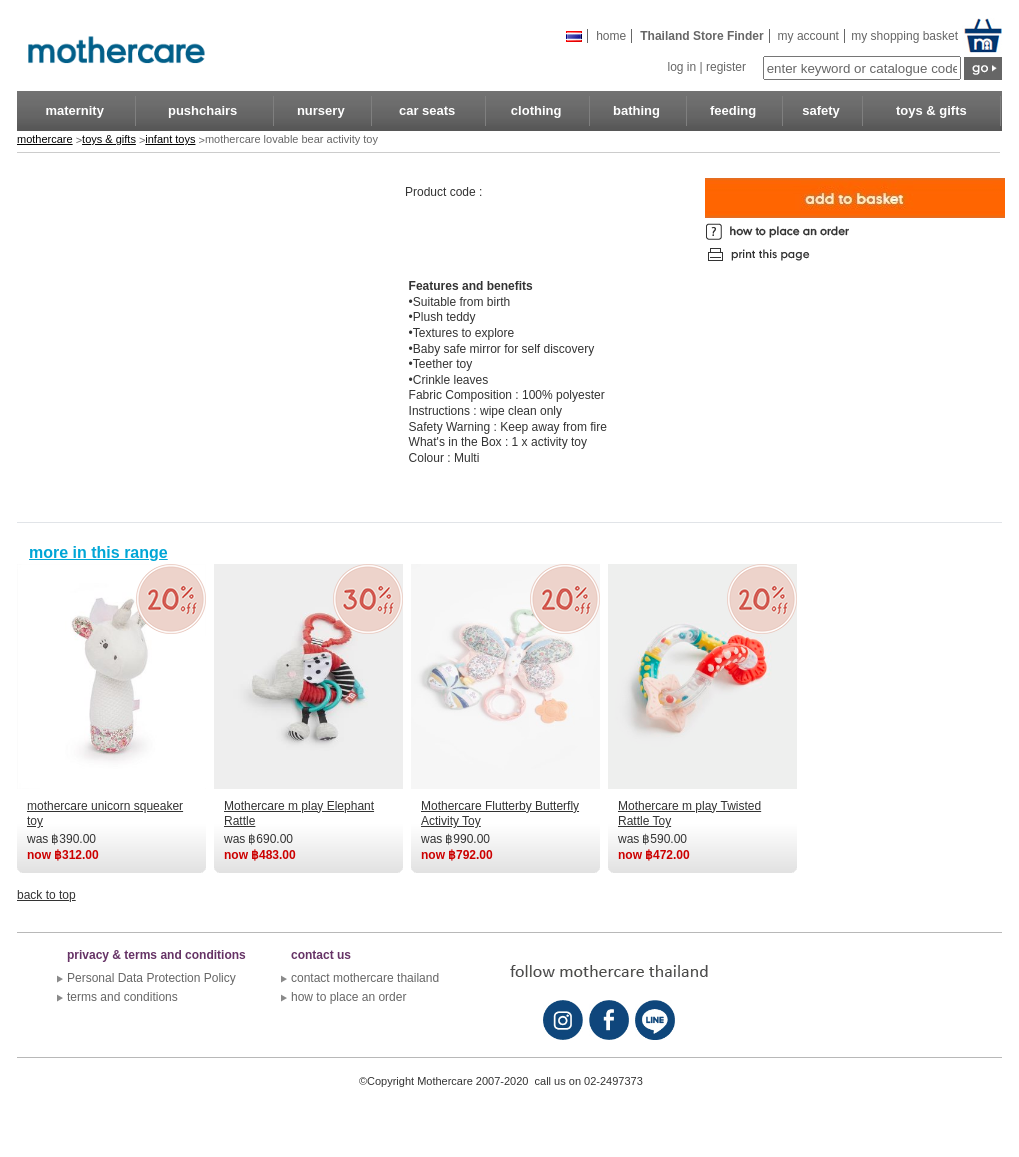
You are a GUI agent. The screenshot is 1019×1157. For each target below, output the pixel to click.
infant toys (170, 139)
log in (681, 67)
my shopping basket (903, 36)
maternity (74, 110)
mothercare (45, 139)
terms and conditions (122, 997)
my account (808, 36)
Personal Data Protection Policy (151, 978)
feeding (733, 110)
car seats (427, 110)
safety (821, 110)
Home (611, 36)
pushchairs (202, 110)
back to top (46, 895)
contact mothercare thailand (365, 978)
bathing (636, 110)
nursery (321, 110)
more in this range (98, 552)
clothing (536, 110)
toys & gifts (931, 110)
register (726, 67)
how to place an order (348, 997)
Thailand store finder (701, 36)
